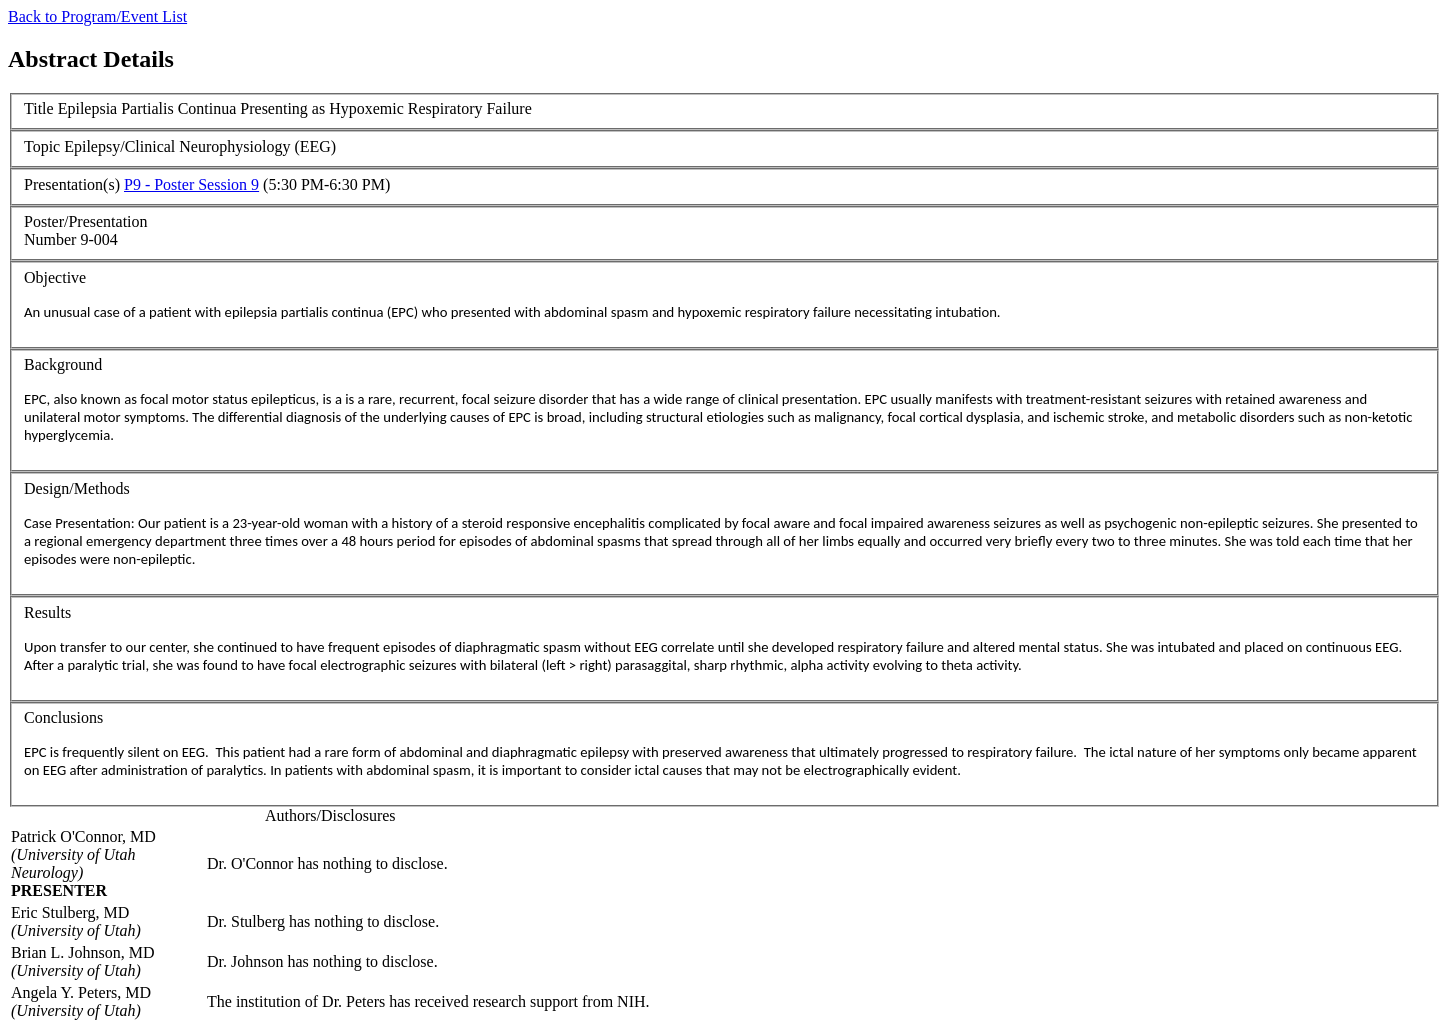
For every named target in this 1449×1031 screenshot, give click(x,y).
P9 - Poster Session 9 (191, 184)
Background (63, 364)
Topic (42, 146)
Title (39, 108)
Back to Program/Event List (97, 16)
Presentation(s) (72, 184)
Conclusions (63, 717)
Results (47, 612)
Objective (55, 277)
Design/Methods (77, 488)
